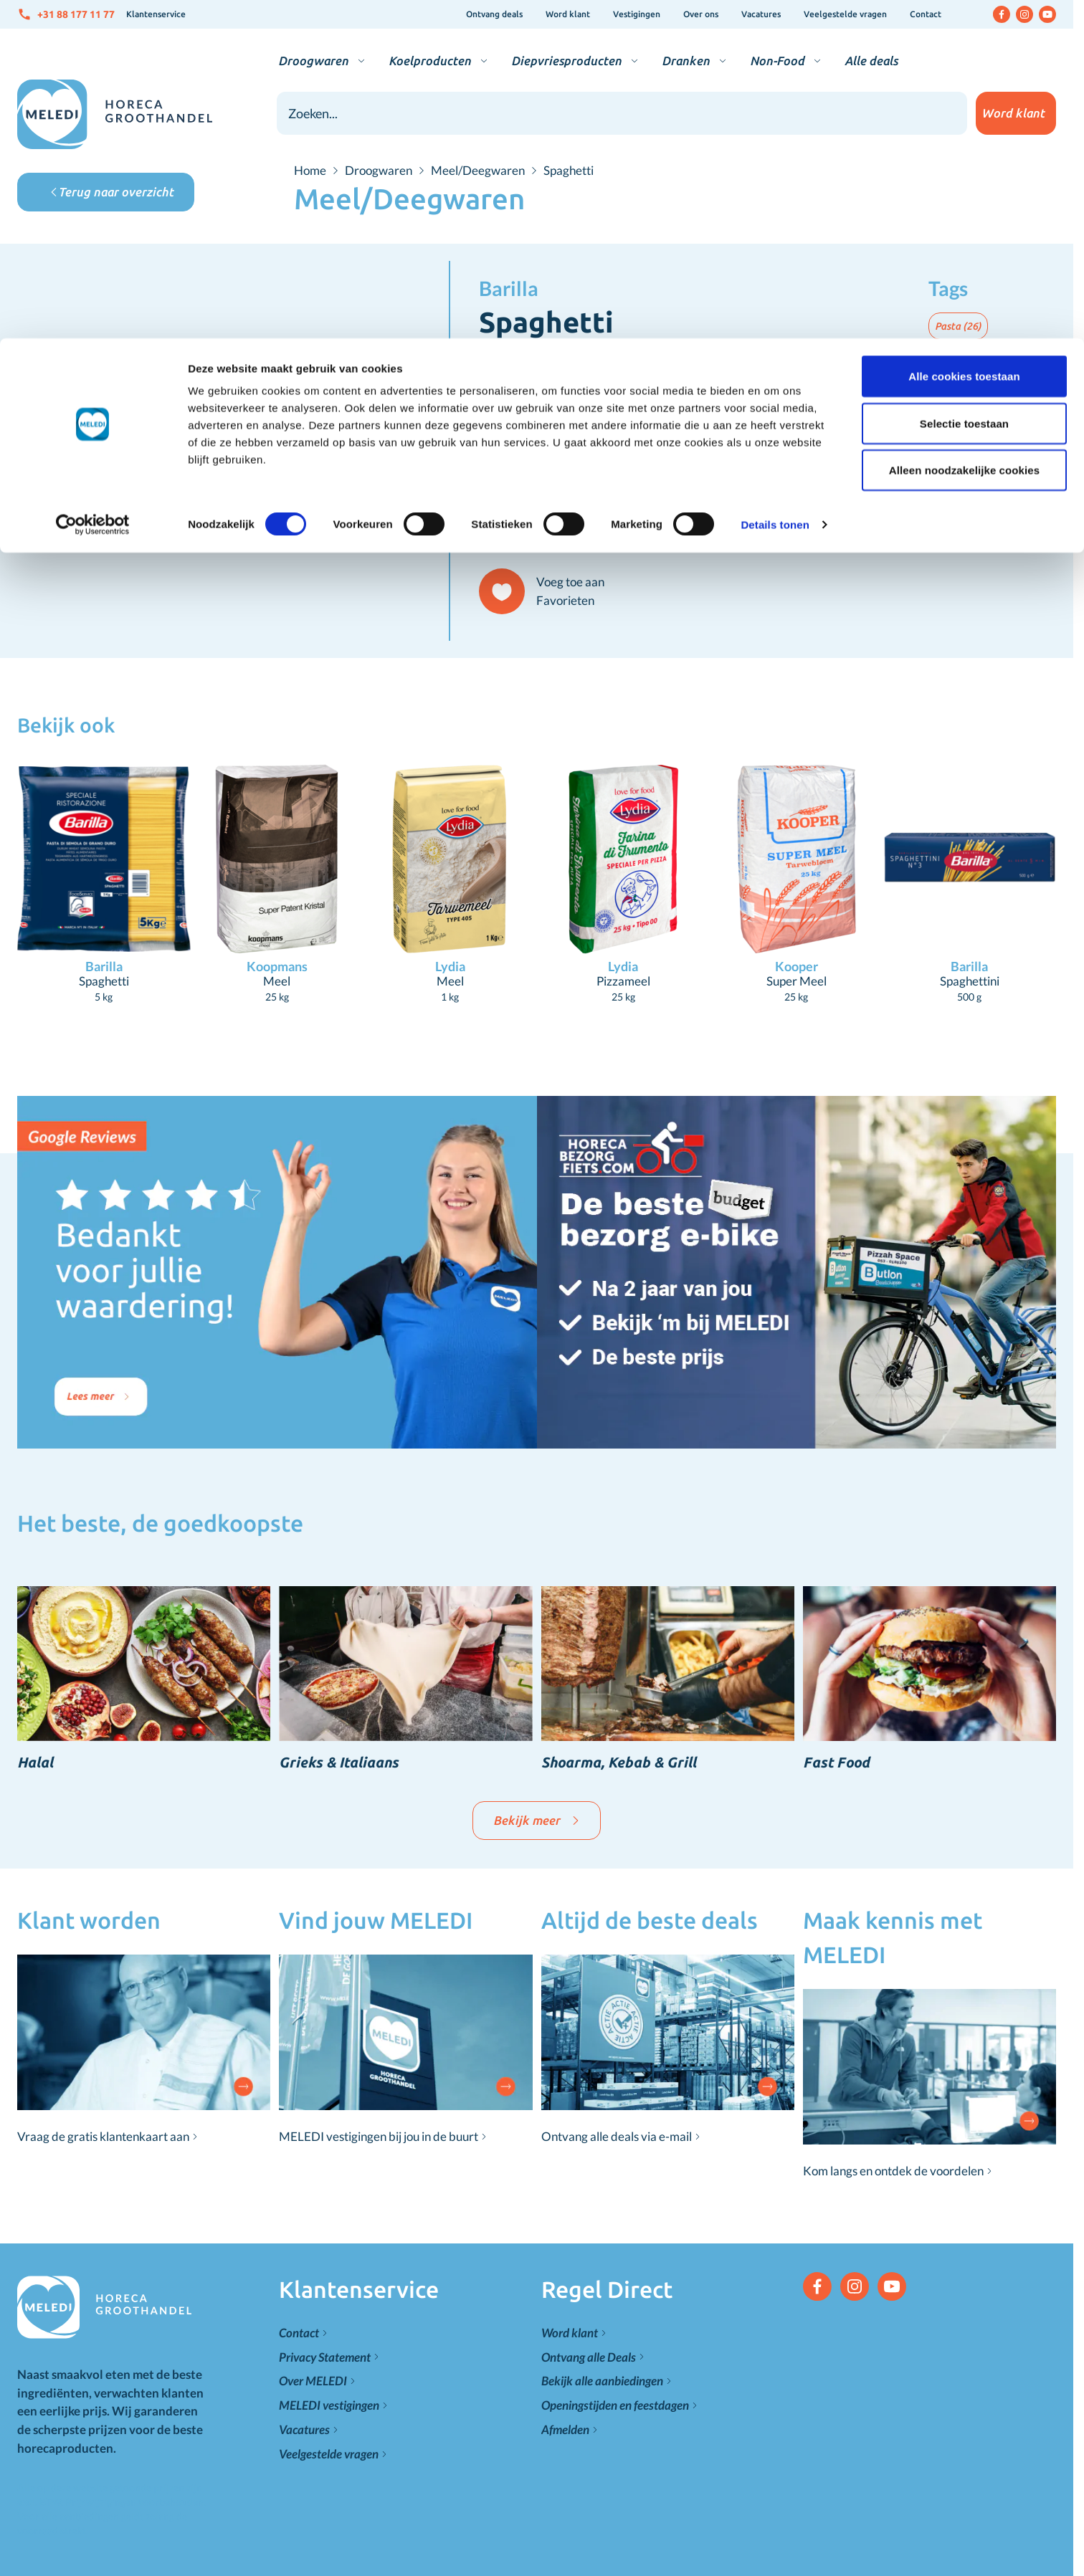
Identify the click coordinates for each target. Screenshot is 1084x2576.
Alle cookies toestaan (964, 38)
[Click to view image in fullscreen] (233, 442)
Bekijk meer (536, 1820)
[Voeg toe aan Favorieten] (548, 591)
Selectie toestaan (964, 85)
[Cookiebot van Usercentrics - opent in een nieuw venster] (93, 186)
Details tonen (775, 186)
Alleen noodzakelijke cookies (964, 131)
